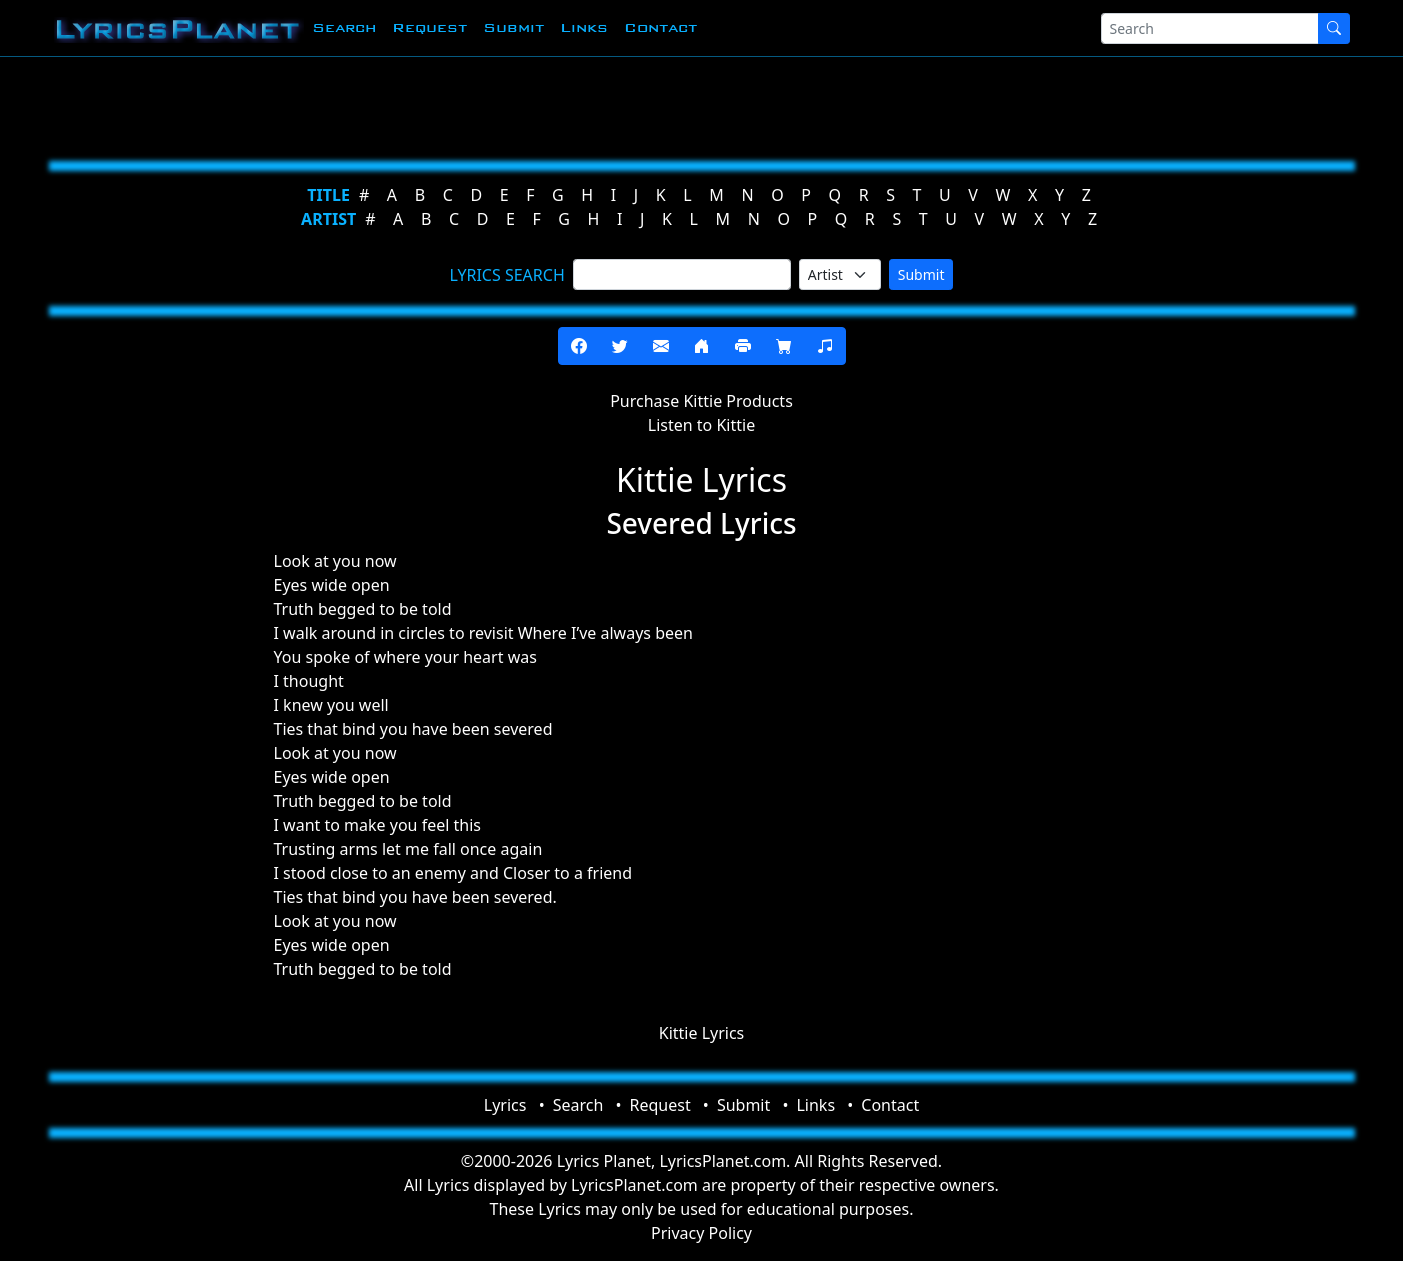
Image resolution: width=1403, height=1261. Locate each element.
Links (584, 27)
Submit (513, 27)
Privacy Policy (701, 1233)
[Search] (1210, 28)
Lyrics (505, 1105)
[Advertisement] (604, 105)
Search (344, 27)
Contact (660, 27)
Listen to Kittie (701, 425)
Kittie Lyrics (702, 1033)
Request (429, 27)
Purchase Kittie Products (701, 401)
